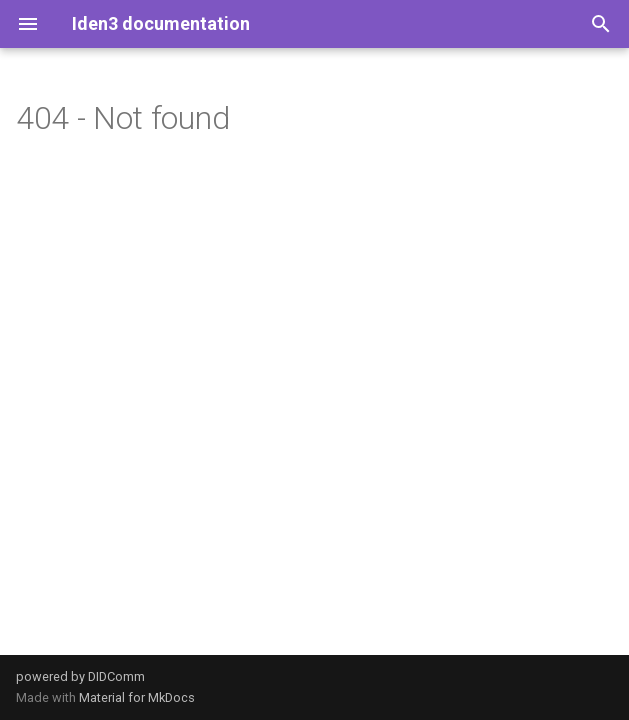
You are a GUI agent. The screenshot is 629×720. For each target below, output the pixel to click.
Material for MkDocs (137, 697)
